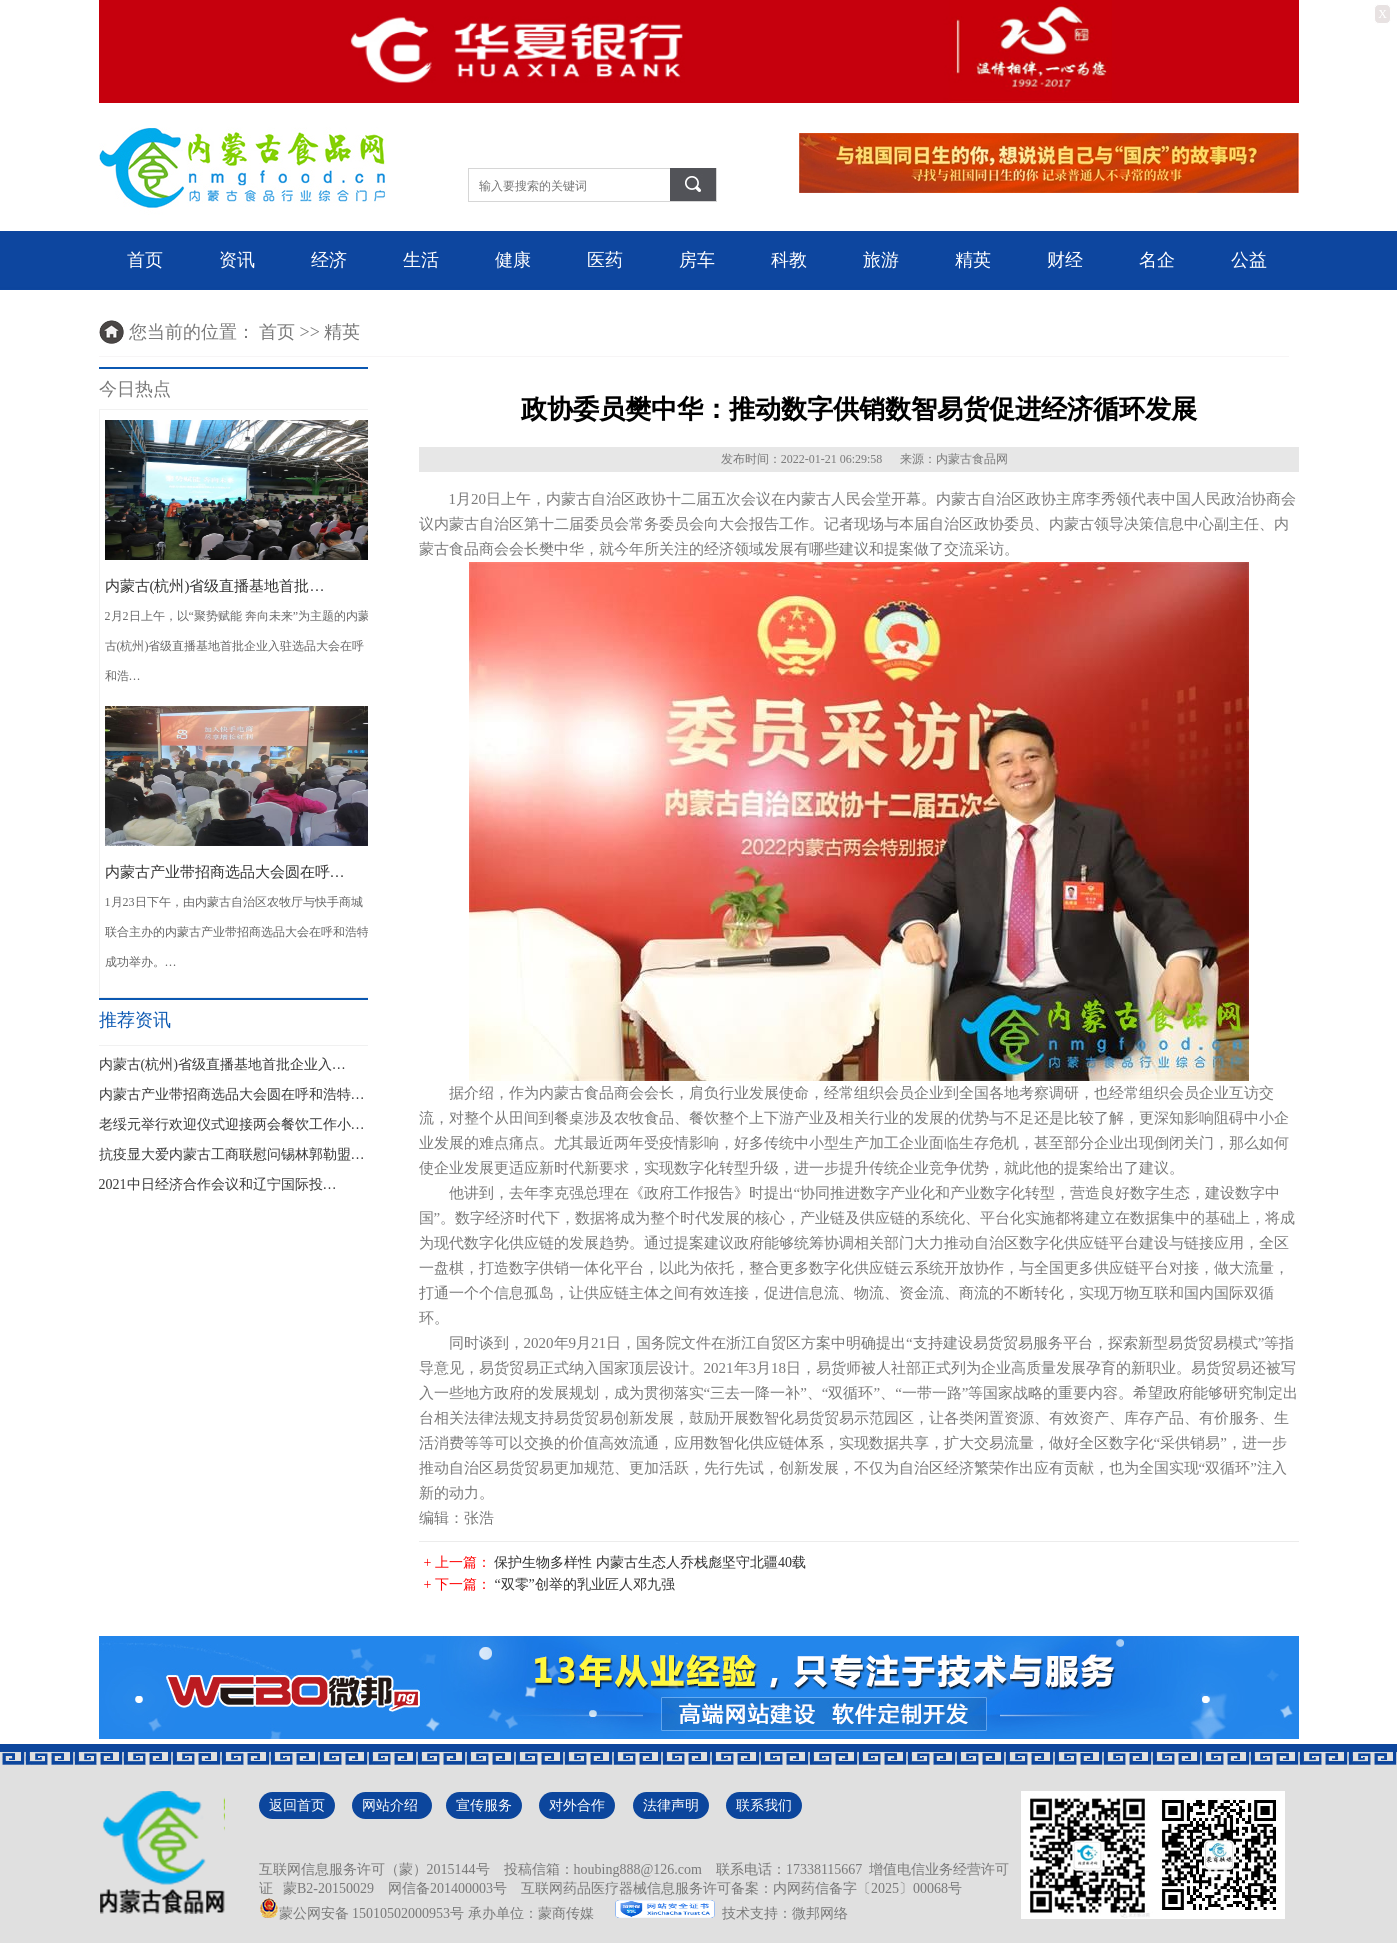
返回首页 (297, 1805)
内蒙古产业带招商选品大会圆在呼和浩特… (232, 1094)
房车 (697, 260)
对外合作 (577, 1805)
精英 (973, 260)
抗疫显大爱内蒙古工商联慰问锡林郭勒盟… (232, 1154)
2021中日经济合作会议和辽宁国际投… (218, 1184)
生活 (421, 260)
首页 (145, 260)
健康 (513, 260)
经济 (329, 260)
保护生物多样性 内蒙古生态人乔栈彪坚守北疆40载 (650, 1562)
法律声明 (671, 1805)
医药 (605, 260)
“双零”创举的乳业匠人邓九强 (584, 1584)
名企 (1157, 260)
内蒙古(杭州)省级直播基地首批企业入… (222, 1064)
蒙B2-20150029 (325, 1888)
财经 (1065, 260)
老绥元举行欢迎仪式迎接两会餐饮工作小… (232, 1124)
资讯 (237, 260)
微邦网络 (820, 1913)
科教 (789, 260)
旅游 (881, 260)
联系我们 (764, 1805)
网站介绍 (392, 1805)
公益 (1249, 260)
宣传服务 (484, 1805)
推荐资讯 (135, 1020)
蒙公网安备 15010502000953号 (362, 1913)
